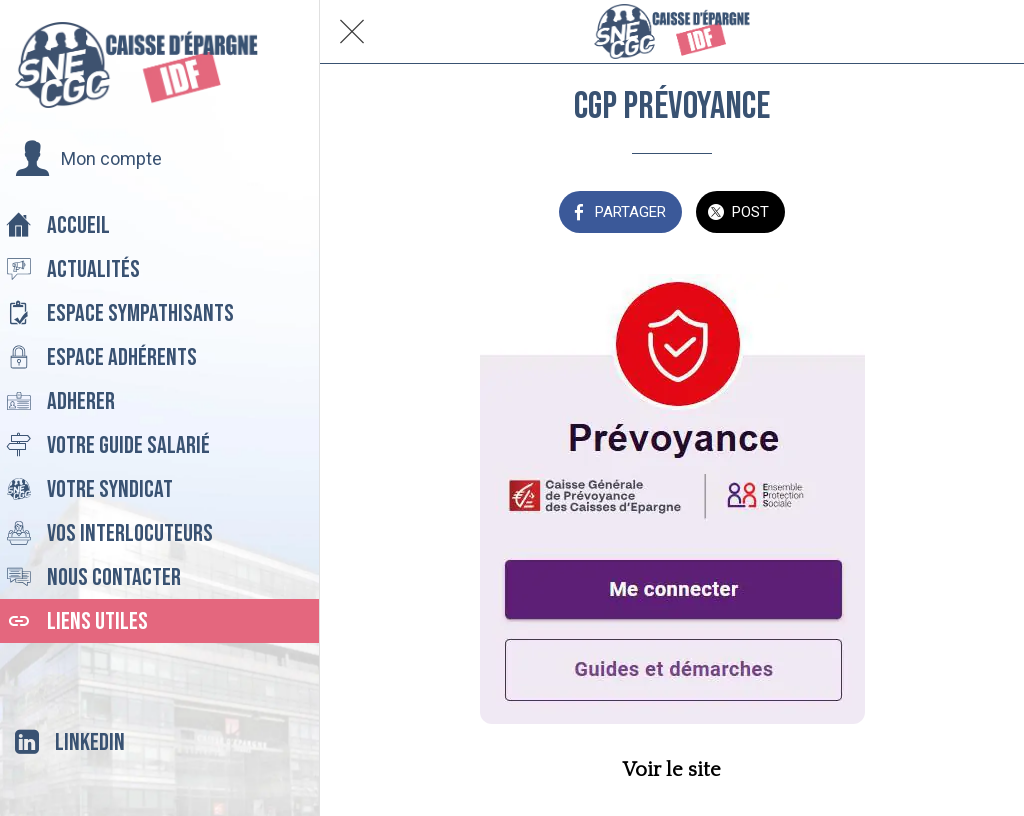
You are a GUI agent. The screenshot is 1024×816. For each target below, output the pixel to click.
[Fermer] (352, 32)
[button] (88, 159)
